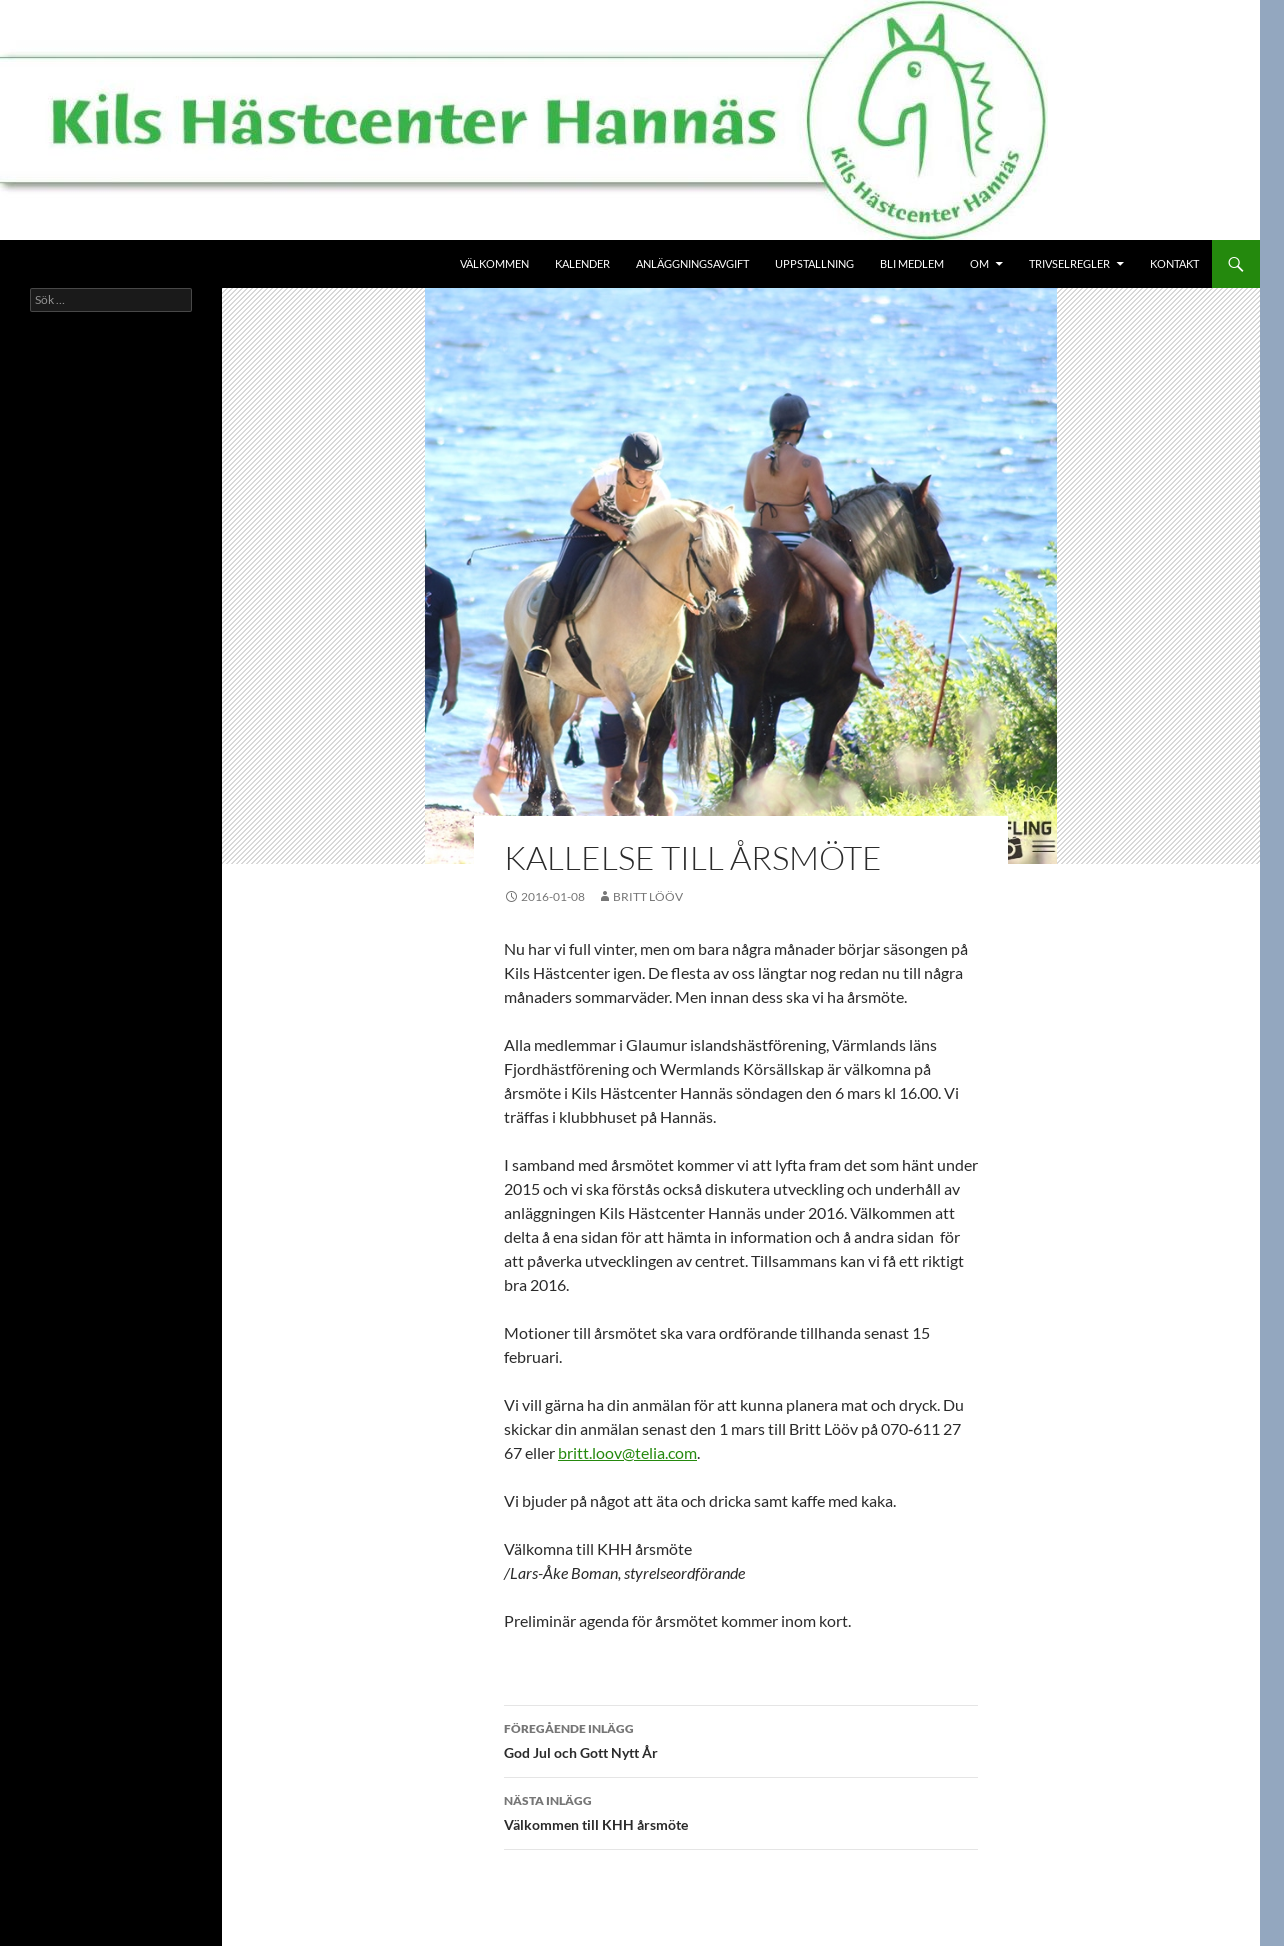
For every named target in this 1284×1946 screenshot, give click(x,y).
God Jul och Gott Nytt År (741, 1739)
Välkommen (494, 263)
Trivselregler (1069, 263)
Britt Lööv (648, 896)
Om (979, 263)
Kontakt (1174, 263)
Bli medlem (912, 263)
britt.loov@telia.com (627, 1452)
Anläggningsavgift (692, 263)
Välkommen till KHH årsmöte (741, 1811)
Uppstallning (814, 263)
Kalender (582, 263)
